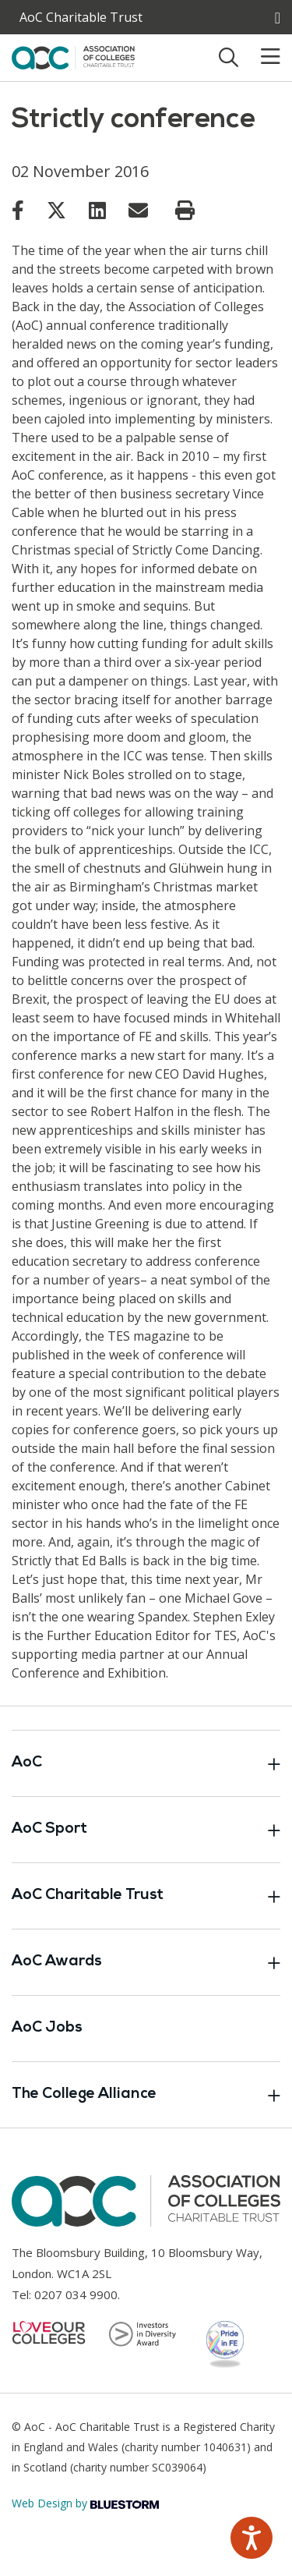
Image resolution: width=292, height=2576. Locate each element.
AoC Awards (146, 1962)
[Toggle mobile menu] (260, 57)
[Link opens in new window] (18, 210)
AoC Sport (146, 1829)
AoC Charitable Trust (146, 1896)
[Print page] (185, 210)
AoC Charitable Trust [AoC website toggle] (80, 17)
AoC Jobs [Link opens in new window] (47, 2028)
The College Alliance (146, 2095)
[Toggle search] (228, 57)
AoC (146, 1763)
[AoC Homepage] (73, 56)
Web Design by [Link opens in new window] (85, 2503)
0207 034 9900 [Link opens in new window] (76, 2294)
